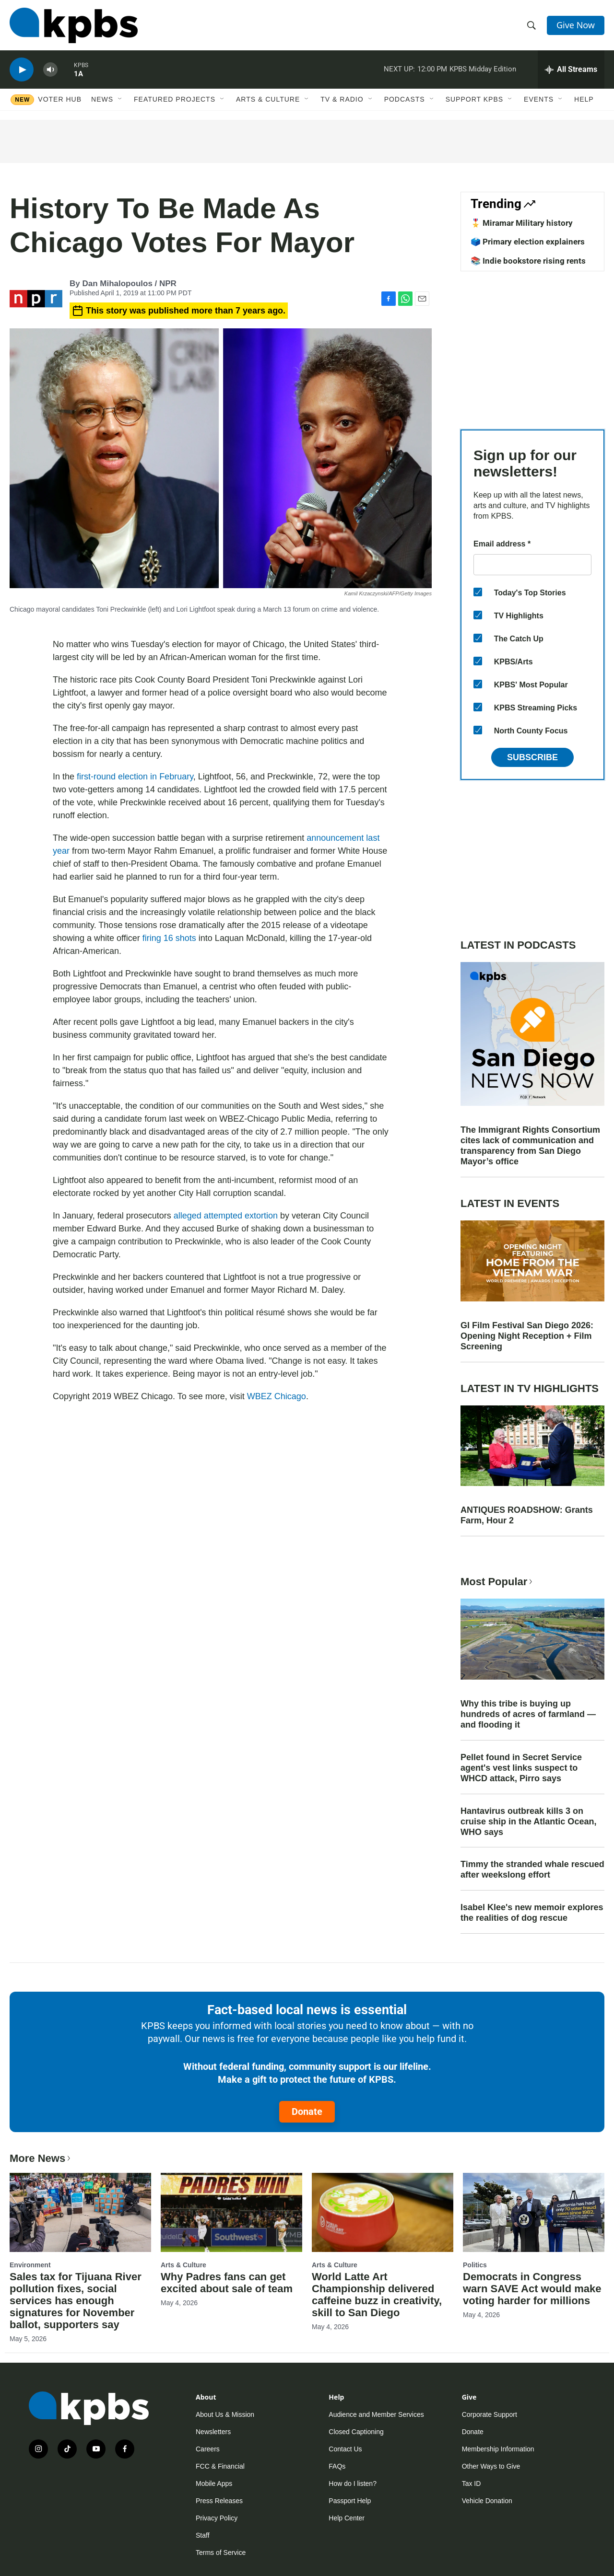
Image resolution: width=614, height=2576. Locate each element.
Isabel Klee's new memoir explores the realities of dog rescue (531, 1913)
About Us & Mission (225, 2414)
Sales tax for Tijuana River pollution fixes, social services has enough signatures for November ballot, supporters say (76, 2301)
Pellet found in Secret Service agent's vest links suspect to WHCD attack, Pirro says (521, 1767)
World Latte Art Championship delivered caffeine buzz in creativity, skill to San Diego (377, 2295)
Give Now (575, 25)
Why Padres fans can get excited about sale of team (227, 2283)
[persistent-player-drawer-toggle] (571, 69)
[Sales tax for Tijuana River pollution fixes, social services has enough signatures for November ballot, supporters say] (80, 2212)
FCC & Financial (220, 2466)
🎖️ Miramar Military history (522, 223)
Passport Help (350, 2501)
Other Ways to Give (491, 2466)
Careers (208, 2449)
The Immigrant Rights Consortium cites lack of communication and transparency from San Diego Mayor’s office (530, 1145)
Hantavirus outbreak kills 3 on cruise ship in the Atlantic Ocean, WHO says (528, 1821)
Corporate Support (489, 2414)
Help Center (347, 2518)
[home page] (74, 25)
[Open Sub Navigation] (120, 99)
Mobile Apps (214, 2483)
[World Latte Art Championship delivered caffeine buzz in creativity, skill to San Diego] (382, 2212)
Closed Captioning (356, 2432)
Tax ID (471, 2483)
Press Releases (219, 2501)
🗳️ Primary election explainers (528, 241)
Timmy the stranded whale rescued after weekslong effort (532, 1869)
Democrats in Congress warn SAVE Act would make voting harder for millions (532, 2289)
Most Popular (497, 1582)
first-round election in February (135, 776)
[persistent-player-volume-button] (50, 70)
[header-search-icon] (531, 25)
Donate (307, 2111)
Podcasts (404, 99)
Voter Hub (60, 99)
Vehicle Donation (487, 2501)
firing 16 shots (169, 938)
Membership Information (498, 2449)
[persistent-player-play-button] (21, 69)
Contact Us (345, 2449)
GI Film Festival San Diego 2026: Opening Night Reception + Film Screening (526, 1336)
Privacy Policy (216, 2518)
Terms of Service (221, 2552)
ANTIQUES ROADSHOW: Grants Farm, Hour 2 (526, 1515)
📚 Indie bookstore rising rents (528, 261)
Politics (475, 2265)
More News (41, 2158)
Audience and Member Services (376, 2414)
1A (78, 74)
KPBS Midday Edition (482, 69)
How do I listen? (353, 2483)
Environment (30, 2265)
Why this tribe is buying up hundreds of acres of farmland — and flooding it (528, 1714)
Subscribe (532, 757)
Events (539, 99)
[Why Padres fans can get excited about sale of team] (231, 2212)
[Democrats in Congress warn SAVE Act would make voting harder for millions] (533, 2212)
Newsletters (213, 2432)
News (102, 99)
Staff (203, 2535)
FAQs (337, 2466)
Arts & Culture (268, 99)
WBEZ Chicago (276, 1396)
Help (584, 99)
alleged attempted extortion (226, 1215)
